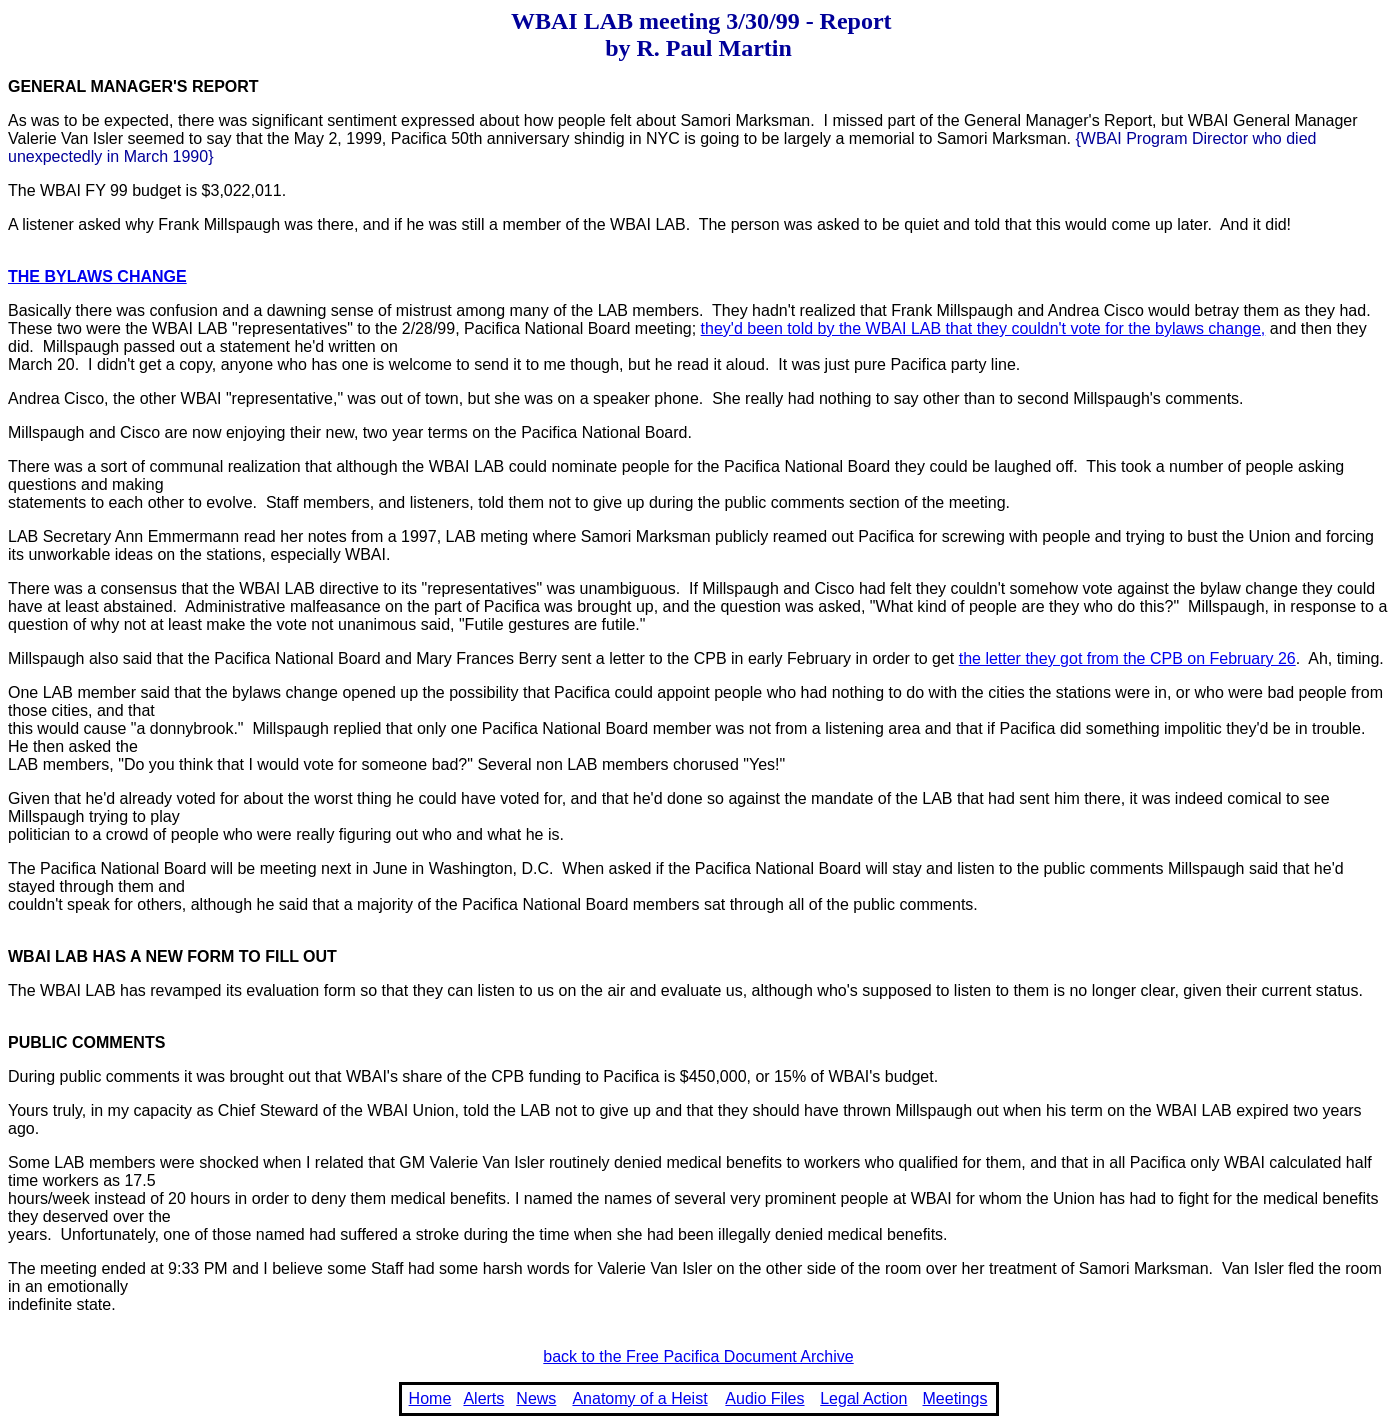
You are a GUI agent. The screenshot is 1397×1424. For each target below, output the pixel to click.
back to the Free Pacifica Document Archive (698, 1356)
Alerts (483, 1398)
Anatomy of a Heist (639, 1398)
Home (430, 1398)
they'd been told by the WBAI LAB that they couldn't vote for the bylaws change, (983, 328)
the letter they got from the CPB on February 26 (1127, 658)
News (536, 1398)
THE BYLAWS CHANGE (97, 276)
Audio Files (764, 1398)
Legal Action (863, 1398)
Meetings (955, 1398)
